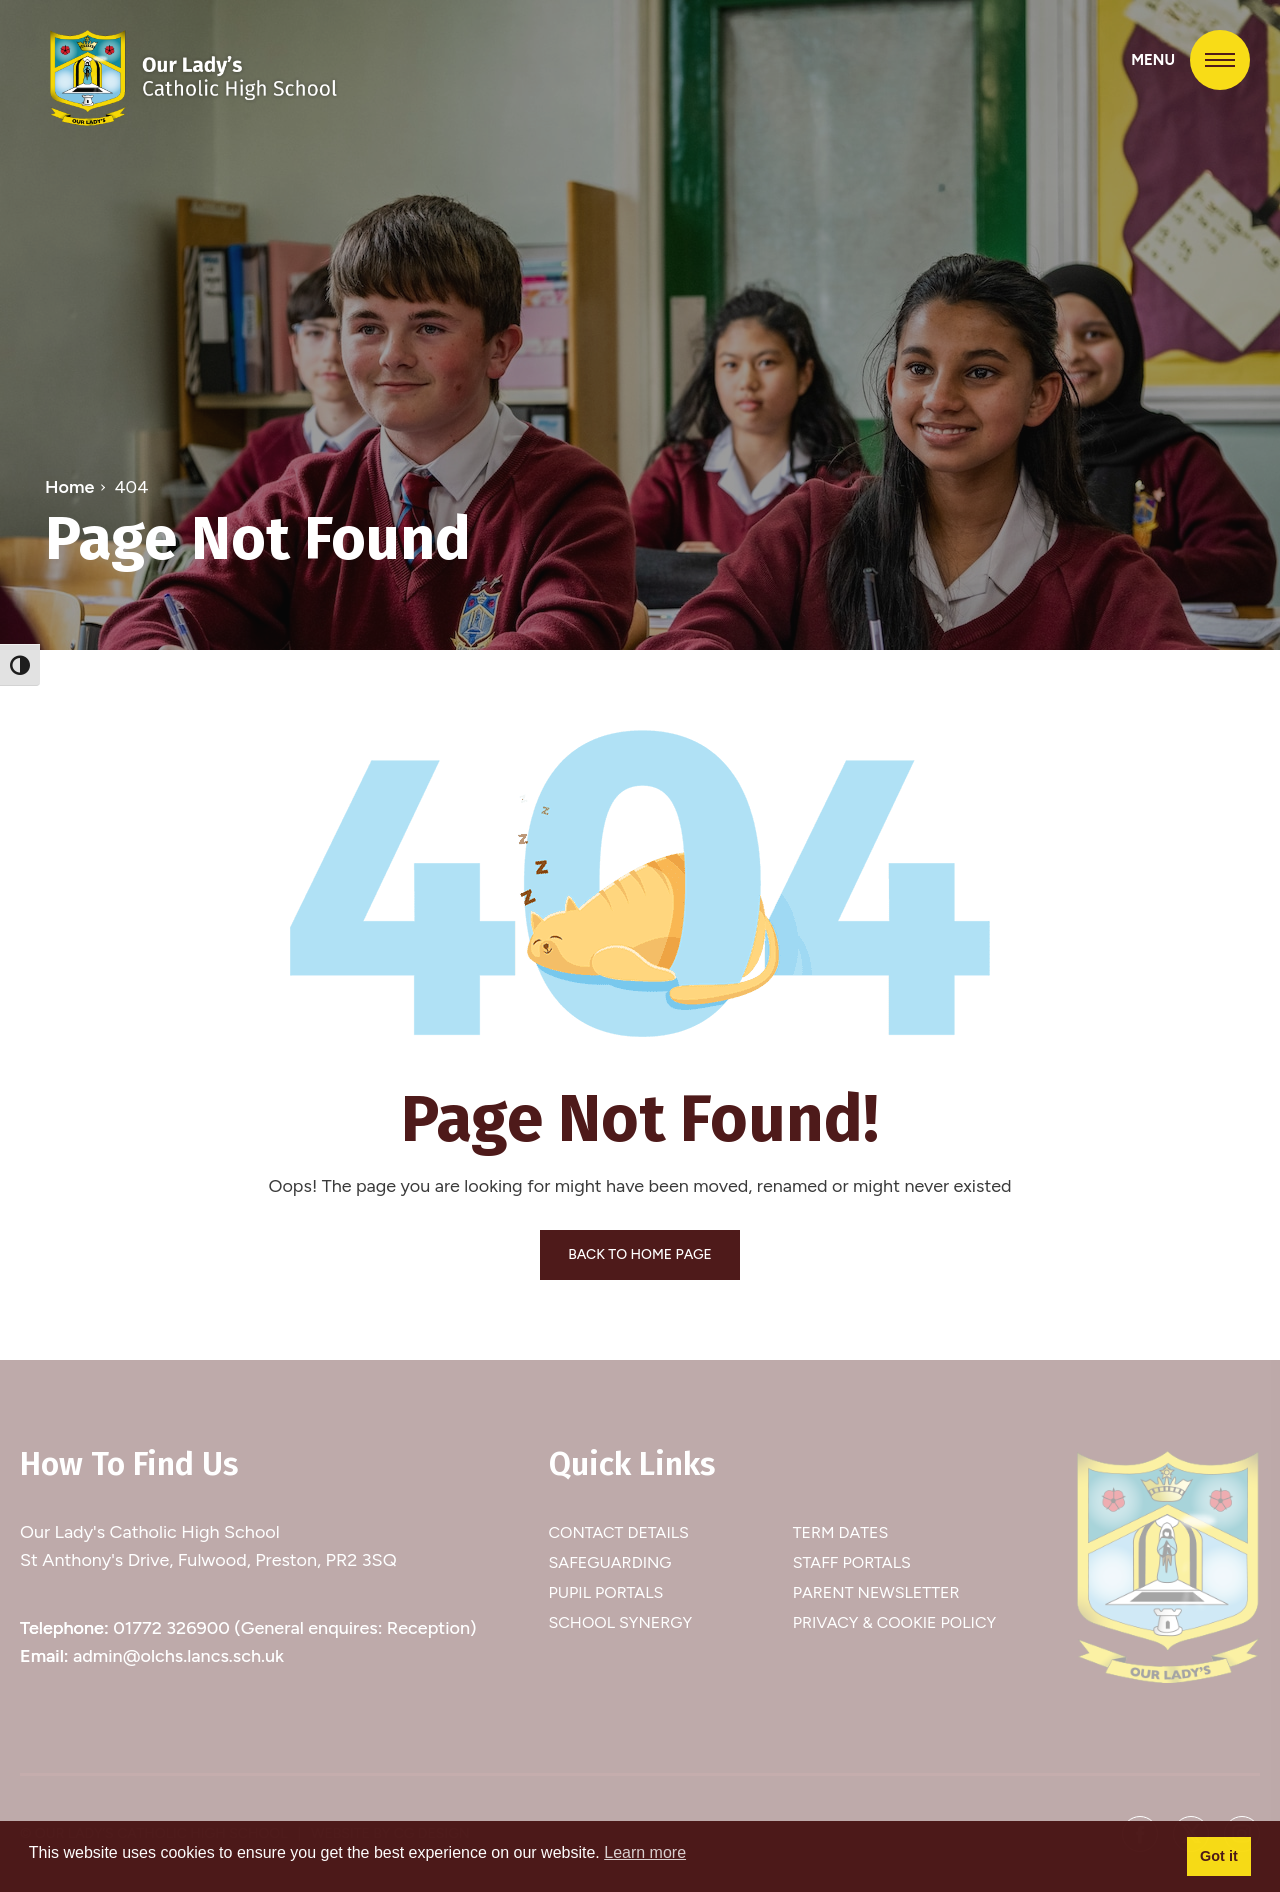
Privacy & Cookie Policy (894, 1622)
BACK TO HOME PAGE (640, 1254)
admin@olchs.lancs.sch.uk (178, 1656)
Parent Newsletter (876, 1592)
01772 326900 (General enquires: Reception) (294, 1628)
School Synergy (621, 1622)
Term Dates (841, 1532)
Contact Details (619, 1532)
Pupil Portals (606, 1592)
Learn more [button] (645, 1852)
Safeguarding (610, 1562)
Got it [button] (1219, 1856)
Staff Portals (852, 1562)
